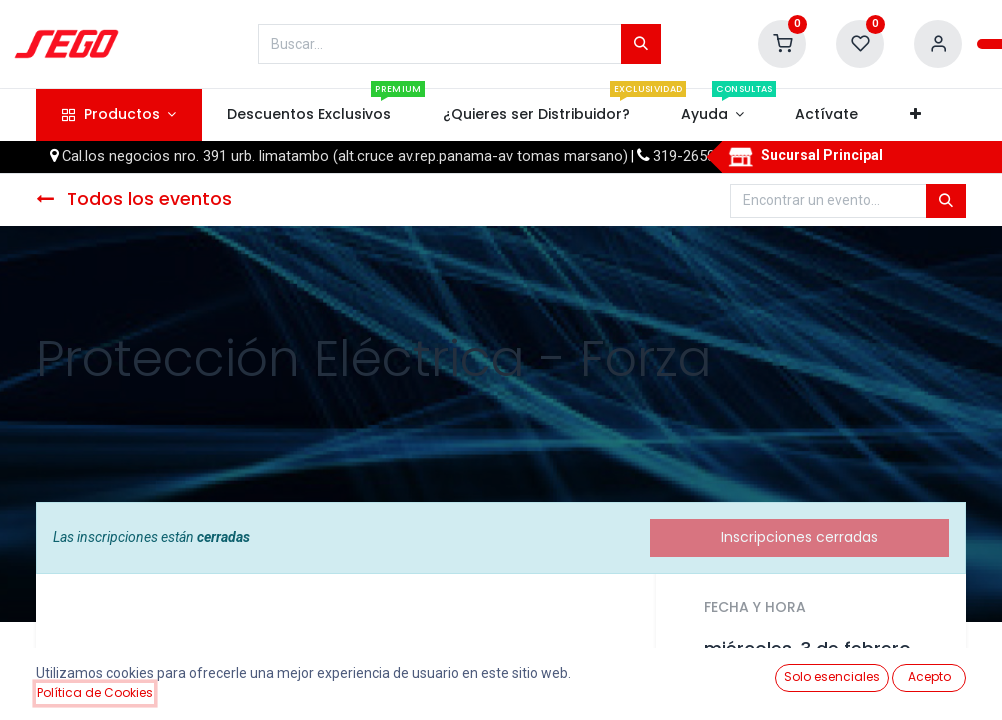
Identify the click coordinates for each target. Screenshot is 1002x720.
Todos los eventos (134, 199)
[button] (915, 115)
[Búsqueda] (641, 44)
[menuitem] (309, 115)
